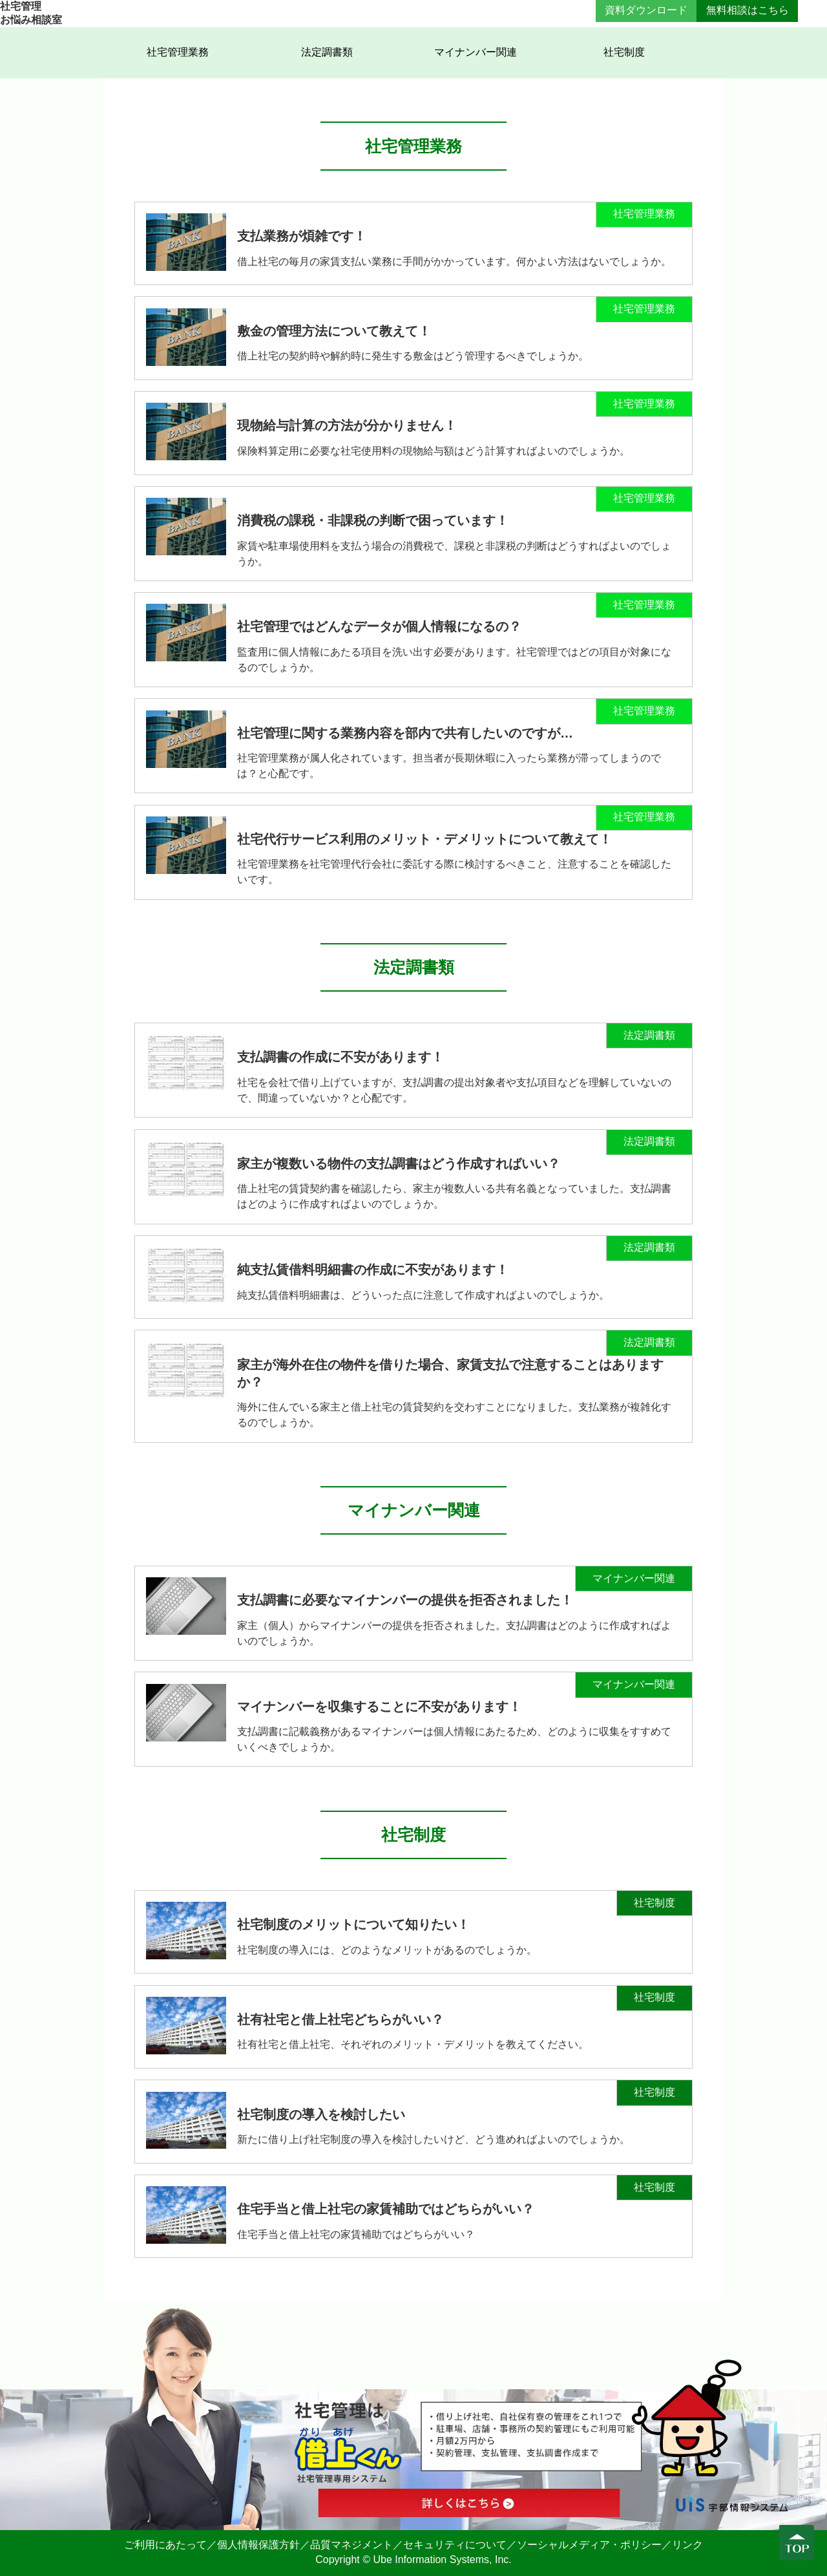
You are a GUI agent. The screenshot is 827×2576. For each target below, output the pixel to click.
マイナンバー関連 (475, 52)
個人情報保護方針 (258, 2544)
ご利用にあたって (165, 2544)
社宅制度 (624, 52)
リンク (687, 2544)
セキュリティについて (455, 2544)
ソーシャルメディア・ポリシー (589, 2544)
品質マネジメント (351, 2544)
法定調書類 (327, 52)
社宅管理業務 (178, 52)
